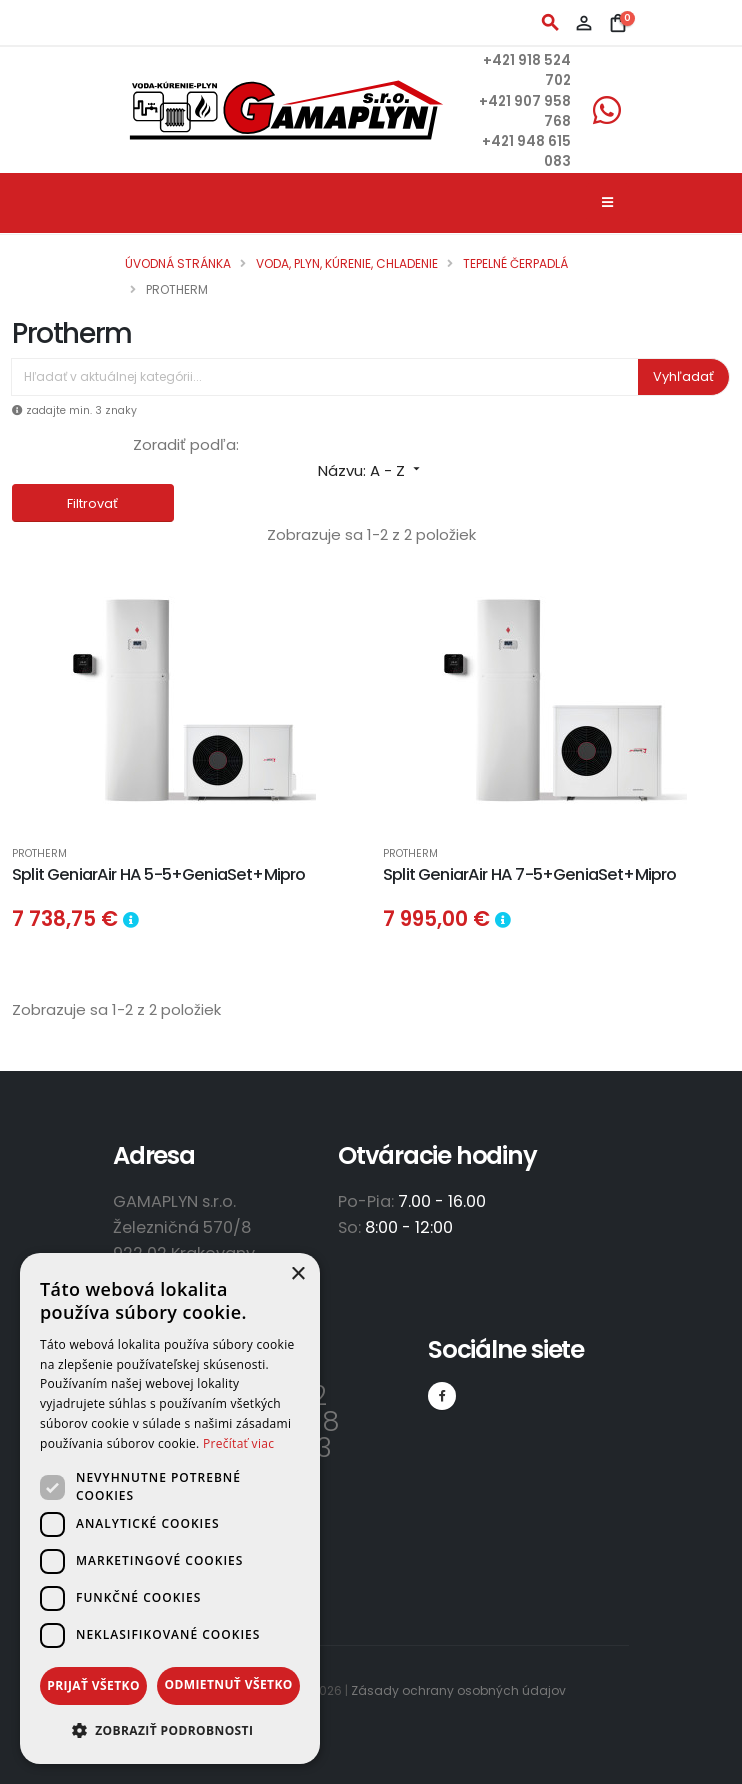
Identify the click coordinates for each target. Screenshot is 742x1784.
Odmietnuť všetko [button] (228, 1684)
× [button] (297, 1274)
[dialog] (170, 1508)
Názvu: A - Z (371, 470)
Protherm (39, 854)
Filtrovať (92, 503)
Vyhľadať (683, 376)
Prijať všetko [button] (93, 1685)
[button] (170, 1731)
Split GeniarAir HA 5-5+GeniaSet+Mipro (158, 874)
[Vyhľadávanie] (325, 377)
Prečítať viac (238, 1443)
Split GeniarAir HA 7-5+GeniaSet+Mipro (529, 874)
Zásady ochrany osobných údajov (458, 1690)
